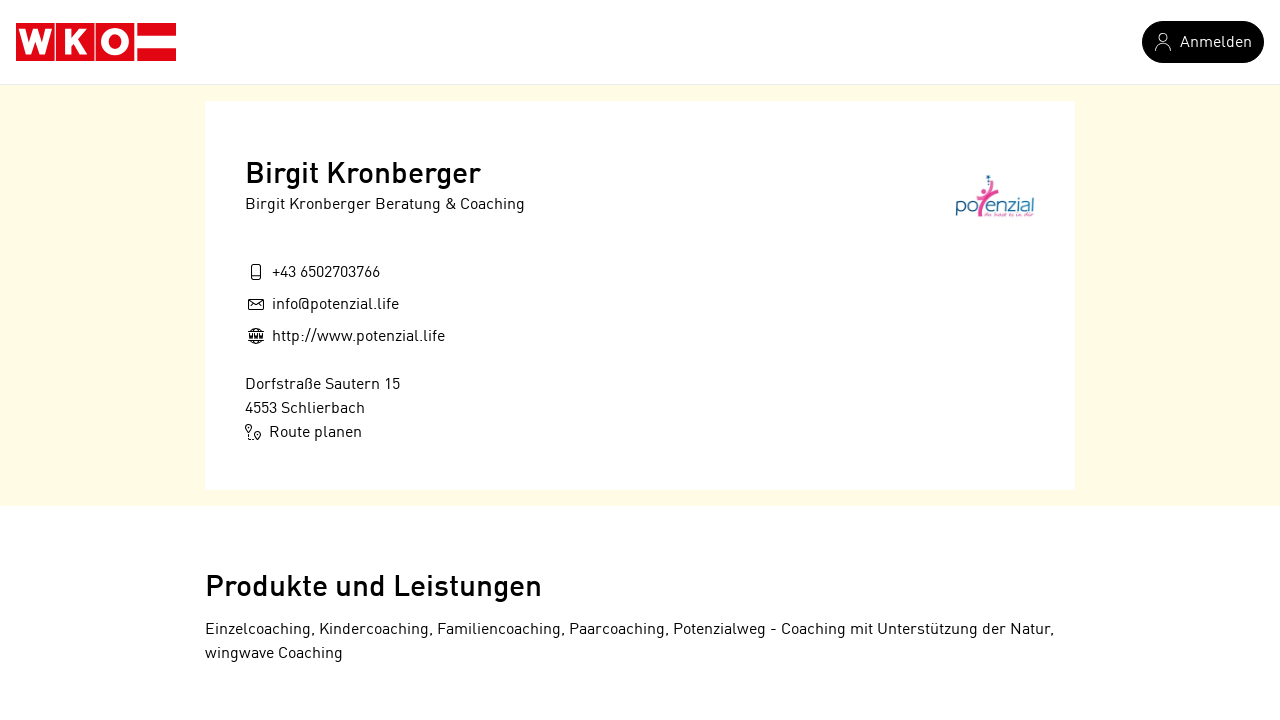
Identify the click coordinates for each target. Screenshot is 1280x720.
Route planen (303, 432)
